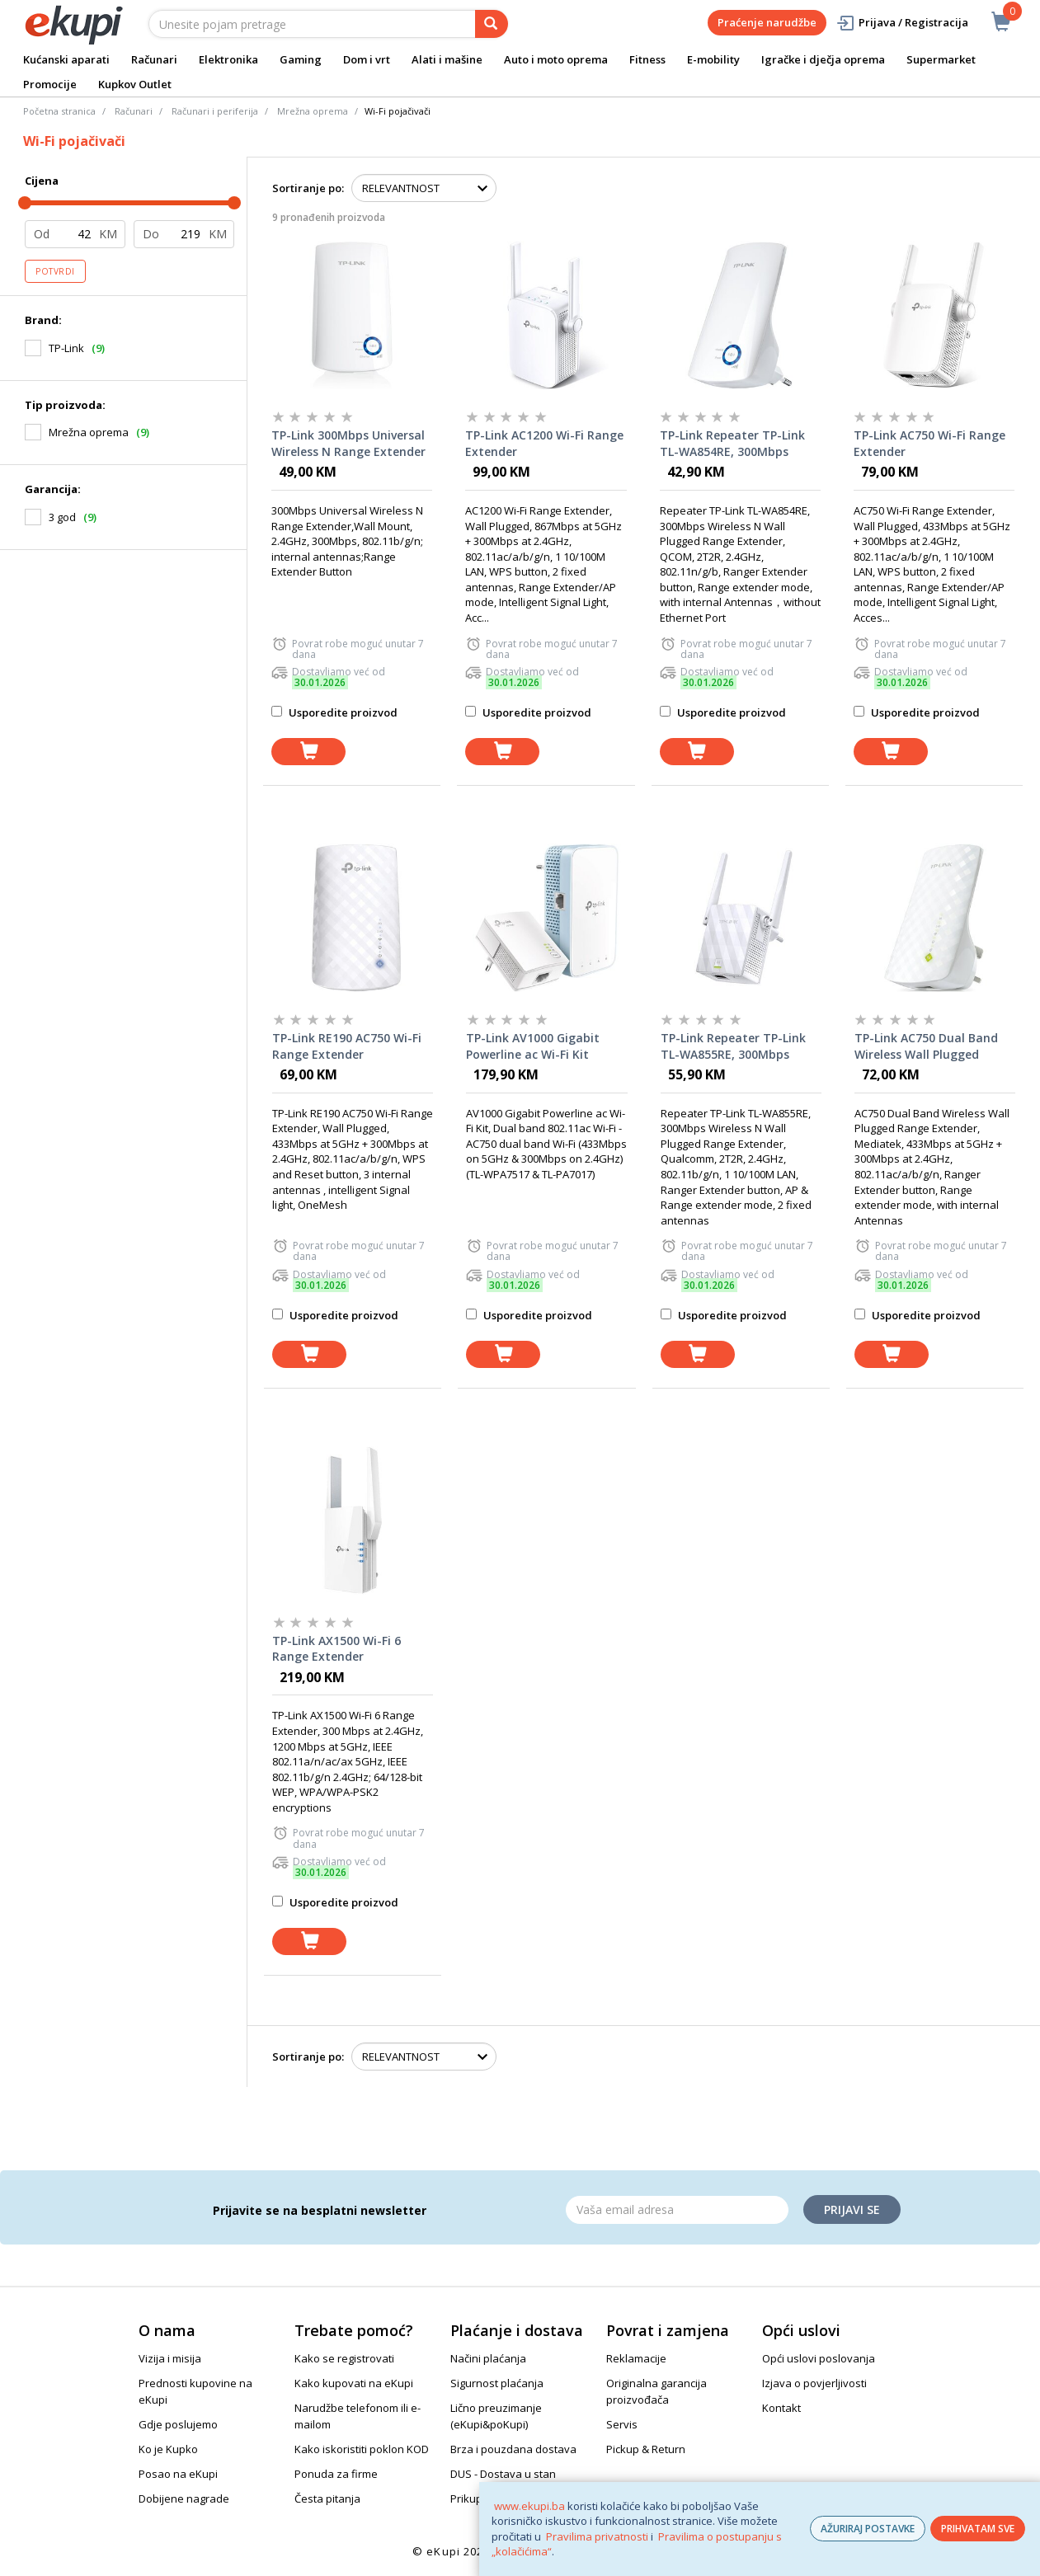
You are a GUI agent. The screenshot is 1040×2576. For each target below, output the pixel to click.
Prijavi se (852, 2209)
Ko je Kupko (168, 2449)
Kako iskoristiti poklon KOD (361, 2449)
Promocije (50, 84)
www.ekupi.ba (529, 2505)
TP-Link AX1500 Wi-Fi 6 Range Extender (336, 1649)
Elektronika (228, 59)
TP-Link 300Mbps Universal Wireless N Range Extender (348, 443)
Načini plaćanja (488, 2358)
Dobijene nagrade (184, 2498)
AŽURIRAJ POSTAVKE (868, 2529)
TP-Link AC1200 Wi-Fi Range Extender (544, 443)
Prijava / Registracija (901, 23)
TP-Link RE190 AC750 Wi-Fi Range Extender (346, 1046)
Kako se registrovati (344, 2358)
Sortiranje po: (308, 188)
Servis (622, 2424)
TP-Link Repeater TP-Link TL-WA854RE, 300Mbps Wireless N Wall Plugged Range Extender (732, 443)
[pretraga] (491, 24)
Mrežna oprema (312, 111)
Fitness (647, 59)
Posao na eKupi (178, 2473)
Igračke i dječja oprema (823, 59)
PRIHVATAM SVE (977, 2529)
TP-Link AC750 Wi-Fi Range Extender (929, 443)
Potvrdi (55, 271)
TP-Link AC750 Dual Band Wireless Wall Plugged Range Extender (926, 1046)
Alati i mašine (447, 59)
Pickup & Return (645, 2449)
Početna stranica (59, 111)
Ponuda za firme (336, 2473)
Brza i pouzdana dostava (513, 2449)
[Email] (677, 2210)
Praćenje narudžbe (767, 22)
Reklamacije (636, 2358)
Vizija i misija (170, 2358)
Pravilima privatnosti (597, 2536)
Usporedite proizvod (334, 712)
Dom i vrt (366, 59)
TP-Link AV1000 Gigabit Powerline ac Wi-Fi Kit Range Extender (533, 1046)
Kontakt (781, 2407)
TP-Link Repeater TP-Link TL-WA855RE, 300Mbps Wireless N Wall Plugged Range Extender (733, 1046)
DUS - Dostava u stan (503, 2473)
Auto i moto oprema (556, 59)
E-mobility (713, 59)
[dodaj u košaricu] (308, 751)
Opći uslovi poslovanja (818, 2358)
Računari (154, 59)
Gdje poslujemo (178, 2424)
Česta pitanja (327, 2498)
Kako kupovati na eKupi (353, 2383)
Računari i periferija (215, 111)
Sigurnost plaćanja (497, 2383)
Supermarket (941, 59)
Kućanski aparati (66, 59)
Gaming (301, 59)
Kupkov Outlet (135, 84)
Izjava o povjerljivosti (814, 2383)
